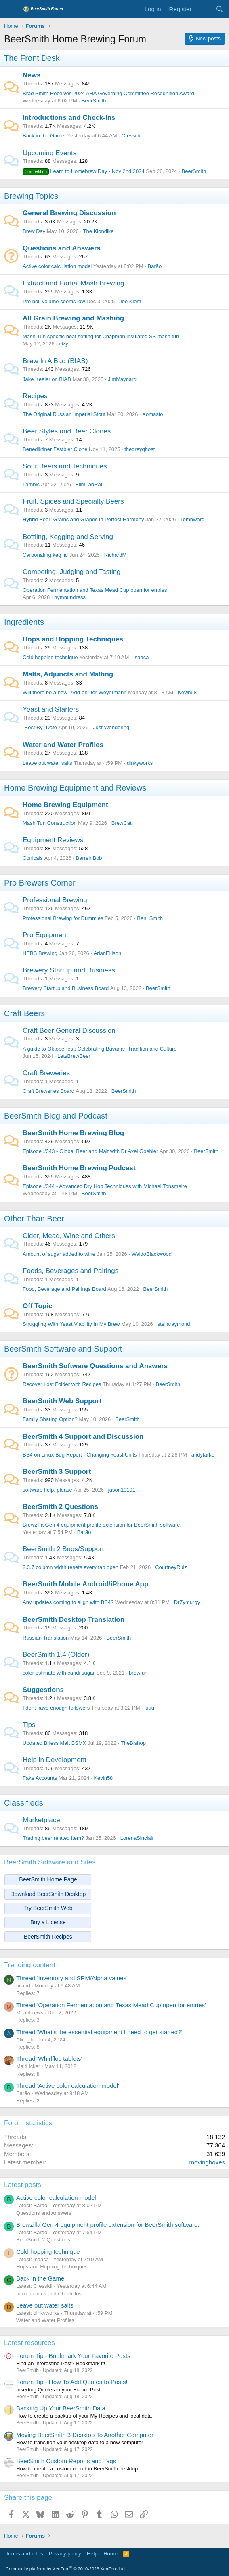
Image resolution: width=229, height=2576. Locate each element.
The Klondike (98, 231)
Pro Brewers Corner (40, 882)
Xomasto (152, 414)
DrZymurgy (187, 1602)
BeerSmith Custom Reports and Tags (66, 2460)
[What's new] (203, 9)
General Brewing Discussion (69, 213)
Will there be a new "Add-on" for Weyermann (75, 692)
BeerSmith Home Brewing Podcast (79, 1168)
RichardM (115, 555)
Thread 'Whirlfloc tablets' (49, 2058)
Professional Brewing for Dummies (63, 918)
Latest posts (22, 2185)
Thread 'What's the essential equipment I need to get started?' (99, 2032)
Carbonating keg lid (45, 555)
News (31, 75)
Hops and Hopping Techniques (73, 639)
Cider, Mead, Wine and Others (69, 1236)
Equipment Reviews (53, 840)
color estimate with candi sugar (59, 1673)
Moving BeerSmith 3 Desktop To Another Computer (84, 2434)
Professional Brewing (55, 900)
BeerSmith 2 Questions (60, 1507)
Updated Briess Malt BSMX (54, 1743)
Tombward (192, 519)
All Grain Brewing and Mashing (73, 318)
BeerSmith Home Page (48, 1879)
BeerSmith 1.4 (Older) (56, 1654)
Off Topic (37, 1306)
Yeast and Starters (51, 709)
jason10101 (121, 1490)
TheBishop (133, 1743)
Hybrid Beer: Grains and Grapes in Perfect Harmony (83, 519)
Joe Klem (130, 301)
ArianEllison (108, 953)
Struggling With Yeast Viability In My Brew (71, 1324)
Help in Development (54, 1760)
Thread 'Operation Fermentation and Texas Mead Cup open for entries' (111, 2005)
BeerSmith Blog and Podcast (55, 1115)
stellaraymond (174, 1324)
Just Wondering (111, 727)
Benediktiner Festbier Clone (55, 449)
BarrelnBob (89, 858)
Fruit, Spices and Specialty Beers (73, 501)
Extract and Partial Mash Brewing (73, 283)
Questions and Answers (62, 248)
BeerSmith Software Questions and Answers (95, 1366)
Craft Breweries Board (48, 1091)
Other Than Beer (34, 1218)
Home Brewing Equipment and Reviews (75, 787)
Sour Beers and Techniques (65, 466)
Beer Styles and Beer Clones (67, 431)
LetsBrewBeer (73, 1056)
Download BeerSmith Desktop (48, 1894)
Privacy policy (65, 2554)
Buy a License (48, 1922)
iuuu (149, 1708)
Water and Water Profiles (63, 745)
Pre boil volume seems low (54, 301)
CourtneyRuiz (171, 1567)
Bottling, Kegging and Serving (68, 537)
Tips (29, 1725)
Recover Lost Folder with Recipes (62, 1384)
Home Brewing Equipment (65, 805)
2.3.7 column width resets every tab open (70, 1567)
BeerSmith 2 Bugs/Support (63, 1549)
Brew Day (34, 231)
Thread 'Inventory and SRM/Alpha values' (72, 1978)
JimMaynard (122, 379)
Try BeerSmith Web (47, 1908)
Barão (155, 266)
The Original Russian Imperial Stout (64, 414)
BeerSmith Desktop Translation (73, 1619)
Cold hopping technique (50, 657)
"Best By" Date (40, 727)
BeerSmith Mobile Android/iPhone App (85, 1584)
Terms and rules (24, 2554)
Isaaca (141, 657)
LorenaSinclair (137, 1838)
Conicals (33, 858)
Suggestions (43, 1690)
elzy (63, 344)
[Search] (219, 9)
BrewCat (121, 823)
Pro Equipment (45, 935)
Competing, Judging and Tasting (72, 572)
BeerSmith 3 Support (57, 1471)
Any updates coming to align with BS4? (68, 1602)
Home (110, 2554)
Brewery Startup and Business (69, 970)
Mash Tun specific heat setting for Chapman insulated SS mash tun (101, 336)
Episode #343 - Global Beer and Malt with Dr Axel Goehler (90, 1151)
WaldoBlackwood (152, 1254)
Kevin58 (187, 692)
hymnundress (70, 597)
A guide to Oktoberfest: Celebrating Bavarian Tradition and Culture (100, 1049)
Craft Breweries (46, 1073)
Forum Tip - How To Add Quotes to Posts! (72, 2381)
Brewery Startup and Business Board (66, 988)
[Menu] (11, 9)
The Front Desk (32, 58)
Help (92, 2554)
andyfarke (202, 1455)
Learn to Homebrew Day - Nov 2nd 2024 (84, 171)
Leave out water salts (47, 763)
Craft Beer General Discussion (69, 1030)
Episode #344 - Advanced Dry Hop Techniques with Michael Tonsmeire (105, 1186)
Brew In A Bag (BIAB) (55, 361)
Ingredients (24, 622)
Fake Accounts (40, 1778)
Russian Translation (46, 1638)
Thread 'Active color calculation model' (67, 2085)
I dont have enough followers (56, 1708)
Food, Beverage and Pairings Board (64, 1289)
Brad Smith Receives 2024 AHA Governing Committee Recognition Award (108, 93)
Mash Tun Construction (50, 823)
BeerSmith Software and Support (63, 1348)
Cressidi (131, 136)
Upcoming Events (49, 153)
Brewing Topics (31, 195)
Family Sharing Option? (50, 1419)
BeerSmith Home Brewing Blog (73, 1133)
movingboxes (207, 2162)
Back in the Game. (44, 136)
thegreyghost (139, 449)
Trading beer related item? (53, 1838)
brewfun (138, 1673)
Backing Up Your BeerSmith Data (60, 2408)
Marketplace (41, 1820)
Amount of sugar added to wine (59, 1254)
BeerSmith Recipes (48, 1936)
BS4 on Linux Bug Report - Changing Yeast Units (80, 1455)
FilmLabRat (89, 484)
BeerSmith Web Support (62, 1401)
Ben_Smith (150, 918)
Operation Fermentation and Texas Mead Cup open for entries (95, 590)
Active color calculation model (57, 266)
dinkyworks (140, 763)
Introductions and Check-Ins (69, 117)
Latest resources (29, 2343)
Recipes (35, 396)
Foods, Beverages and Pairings (70, 1271)
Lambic (31, 484)
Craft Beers (24, 1013)
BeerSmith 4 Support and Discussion (83, 1436)
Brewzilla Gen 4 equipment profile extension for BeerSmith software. (102, 1525)
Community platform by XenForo (66, 2568)
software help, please (47, 1490)
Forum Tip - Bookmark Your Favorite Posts (73, 2355)
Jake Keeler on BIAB (47, 379)
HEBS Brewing (40, 953)
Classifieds (23, 1802)
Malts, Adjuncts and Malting (68, 674)
